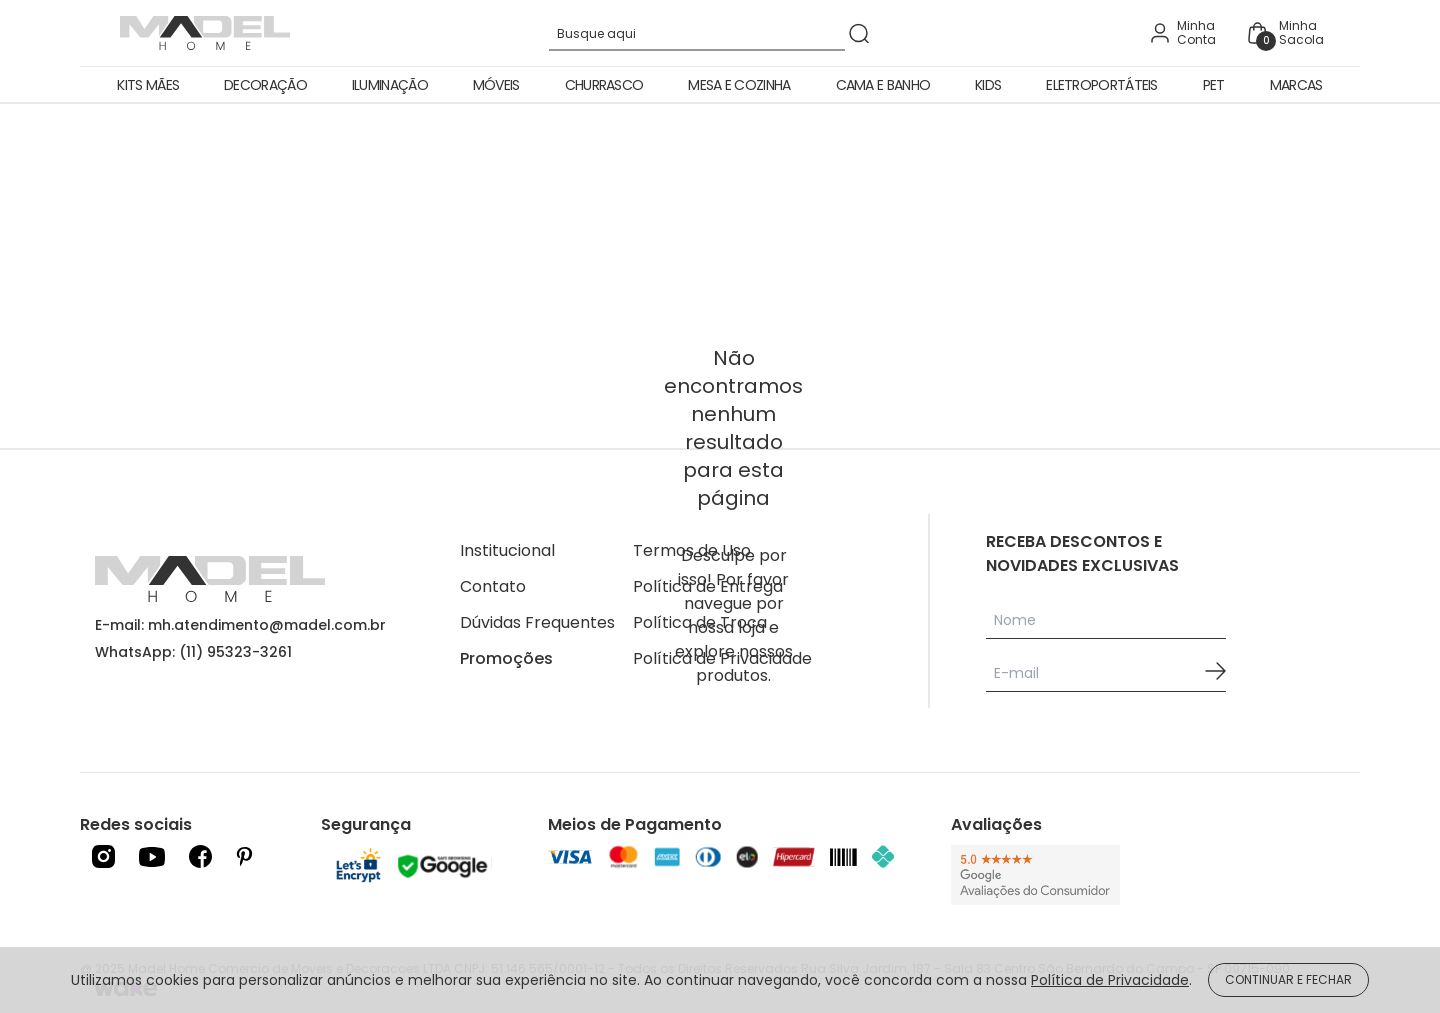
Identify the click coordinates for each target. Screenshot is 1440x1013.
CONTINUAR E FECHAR (1288, 979)
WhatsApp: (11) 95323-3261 (193, 652)
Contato (493, 586)
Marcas (1296, 85)
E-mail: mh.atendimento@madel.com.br (240, 625)
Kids (988, 85)
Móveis (496, 85)
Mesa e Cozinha (739, 85)
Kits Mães (148, 85)
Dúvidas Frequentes (537, 622)
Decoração (265, 85)
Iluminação (390, 85)
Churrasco (604, 85)
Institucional (507, 550)
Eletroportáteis (1102, 85)
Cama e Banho (883, 85)
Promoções (506, 658)
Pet (1214, 85)
